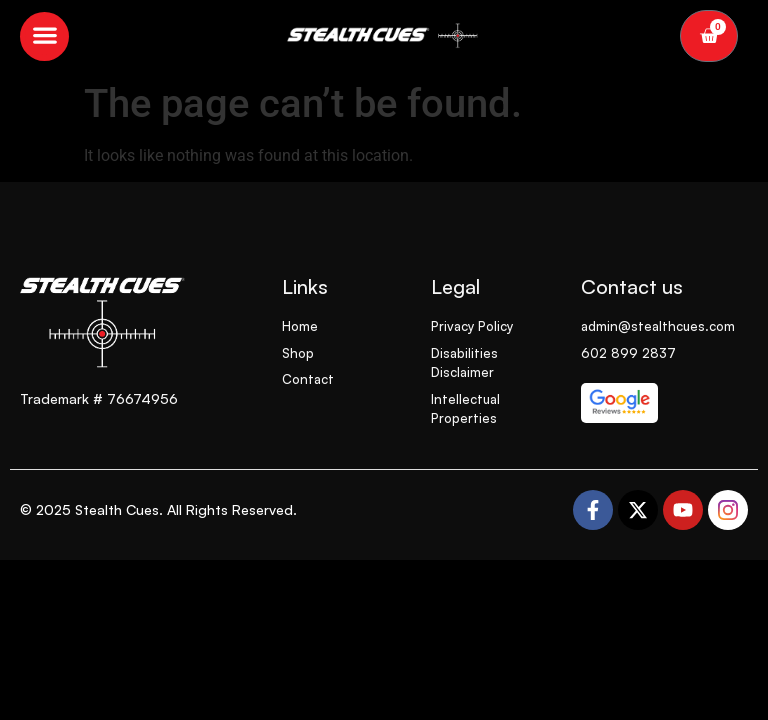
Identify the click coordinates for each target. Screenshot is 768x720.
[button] (44, 35)
